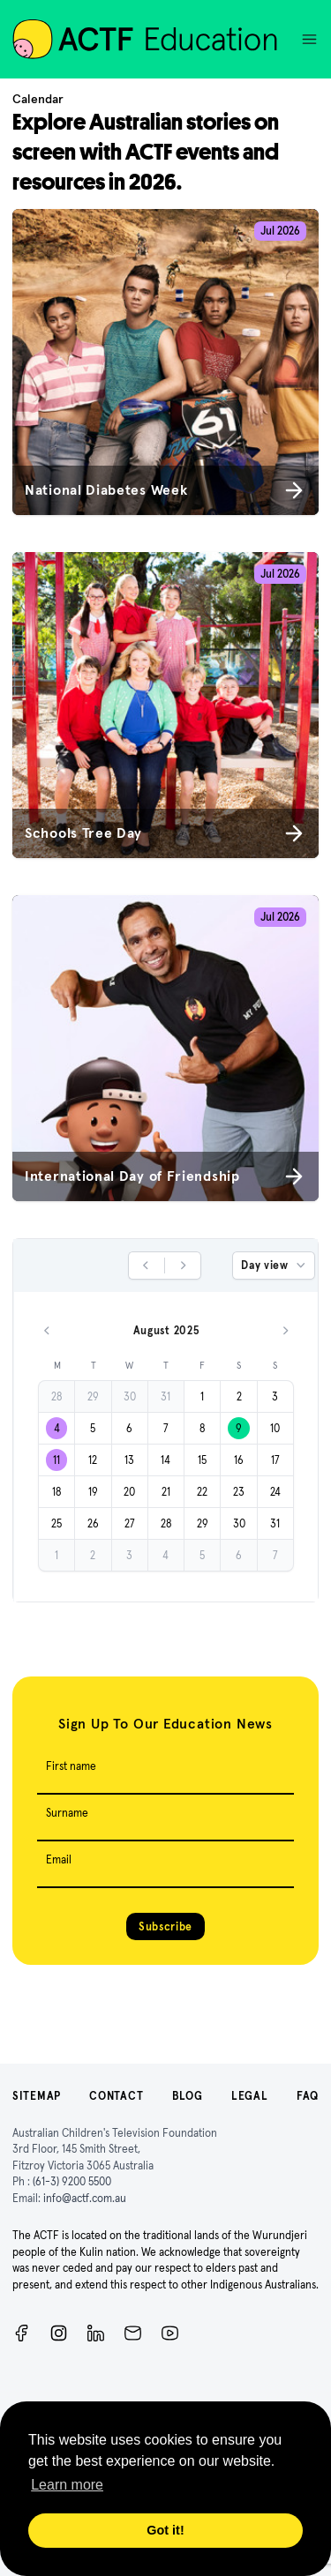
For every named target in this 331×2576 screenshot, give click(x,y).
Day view (274, 1265)
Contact (116, 2095)
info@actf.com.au (84, 2198)
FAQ (308, 2095)
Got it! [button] (165, 2530)
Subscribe (165, 1926)
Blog (187, 2095)
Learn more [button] (67, 2484)
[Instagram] (58, 2333)
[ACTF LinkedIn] (96, 2333)
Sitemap (36, 2095)
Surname (67, 1812)
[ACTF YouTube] (170, 2333)
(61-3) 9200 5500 (72, 2181)
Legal (249, 2095)
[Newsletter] (133, 2333)
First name (71, 1766)
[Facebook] (21, 2333)
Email (58, 1859)
